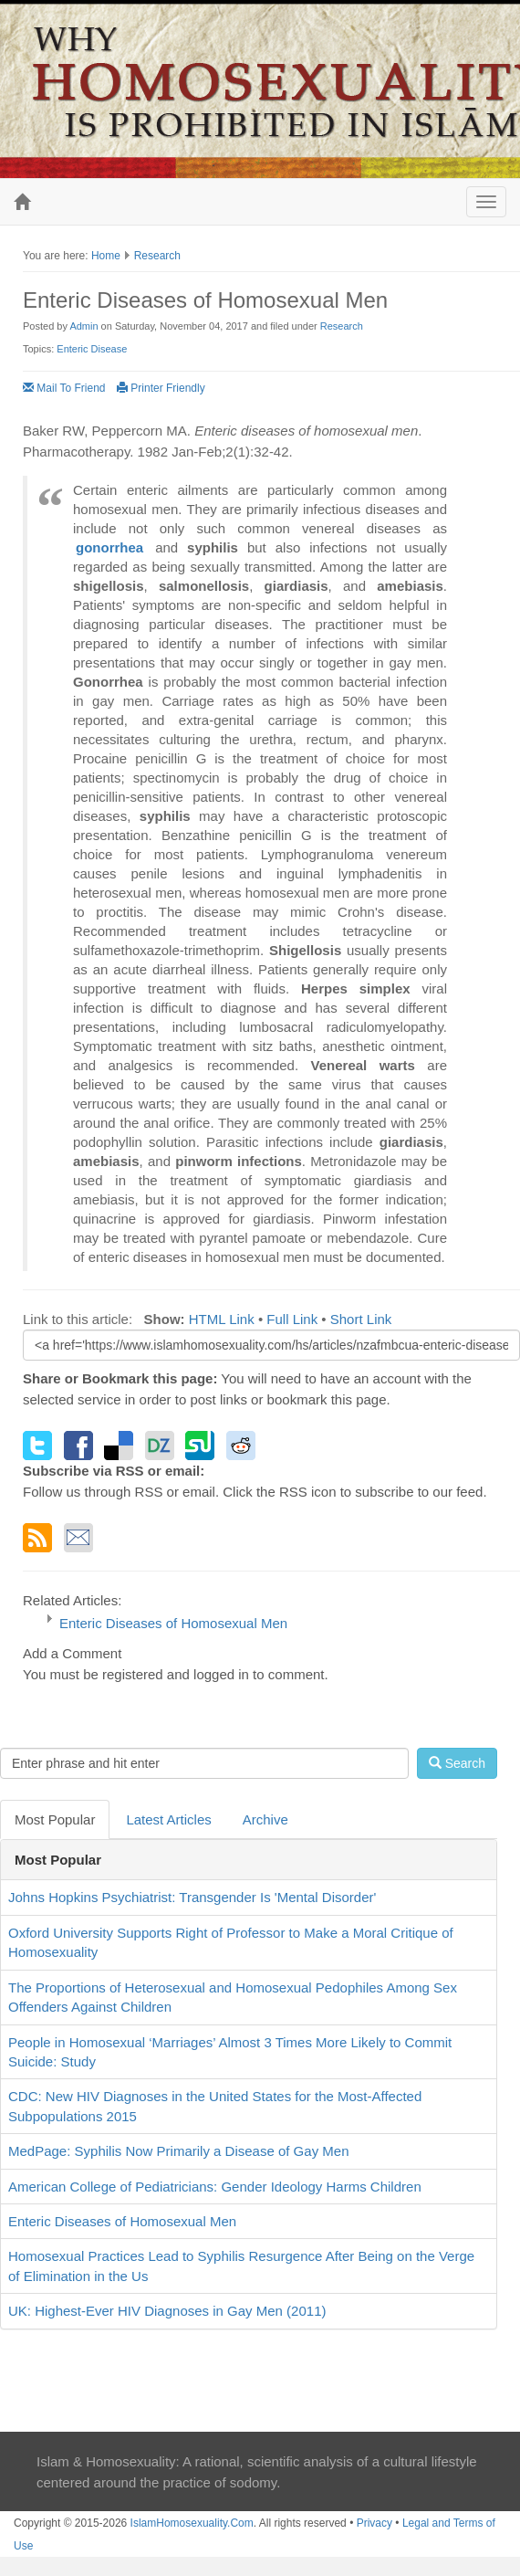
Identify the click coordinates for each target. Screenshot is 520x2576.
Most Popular (55, 1819)
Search (457, 1763)
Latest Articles (168, 1819)
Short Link (361, 1319)
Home (105, 255)
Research (157, 255)
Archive (265, 1819)
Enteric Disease (92, 348)
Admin (83, 326)
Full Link (291, 1319)
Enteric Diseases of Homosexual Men (173, 1623)
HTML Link (222, 1319)
